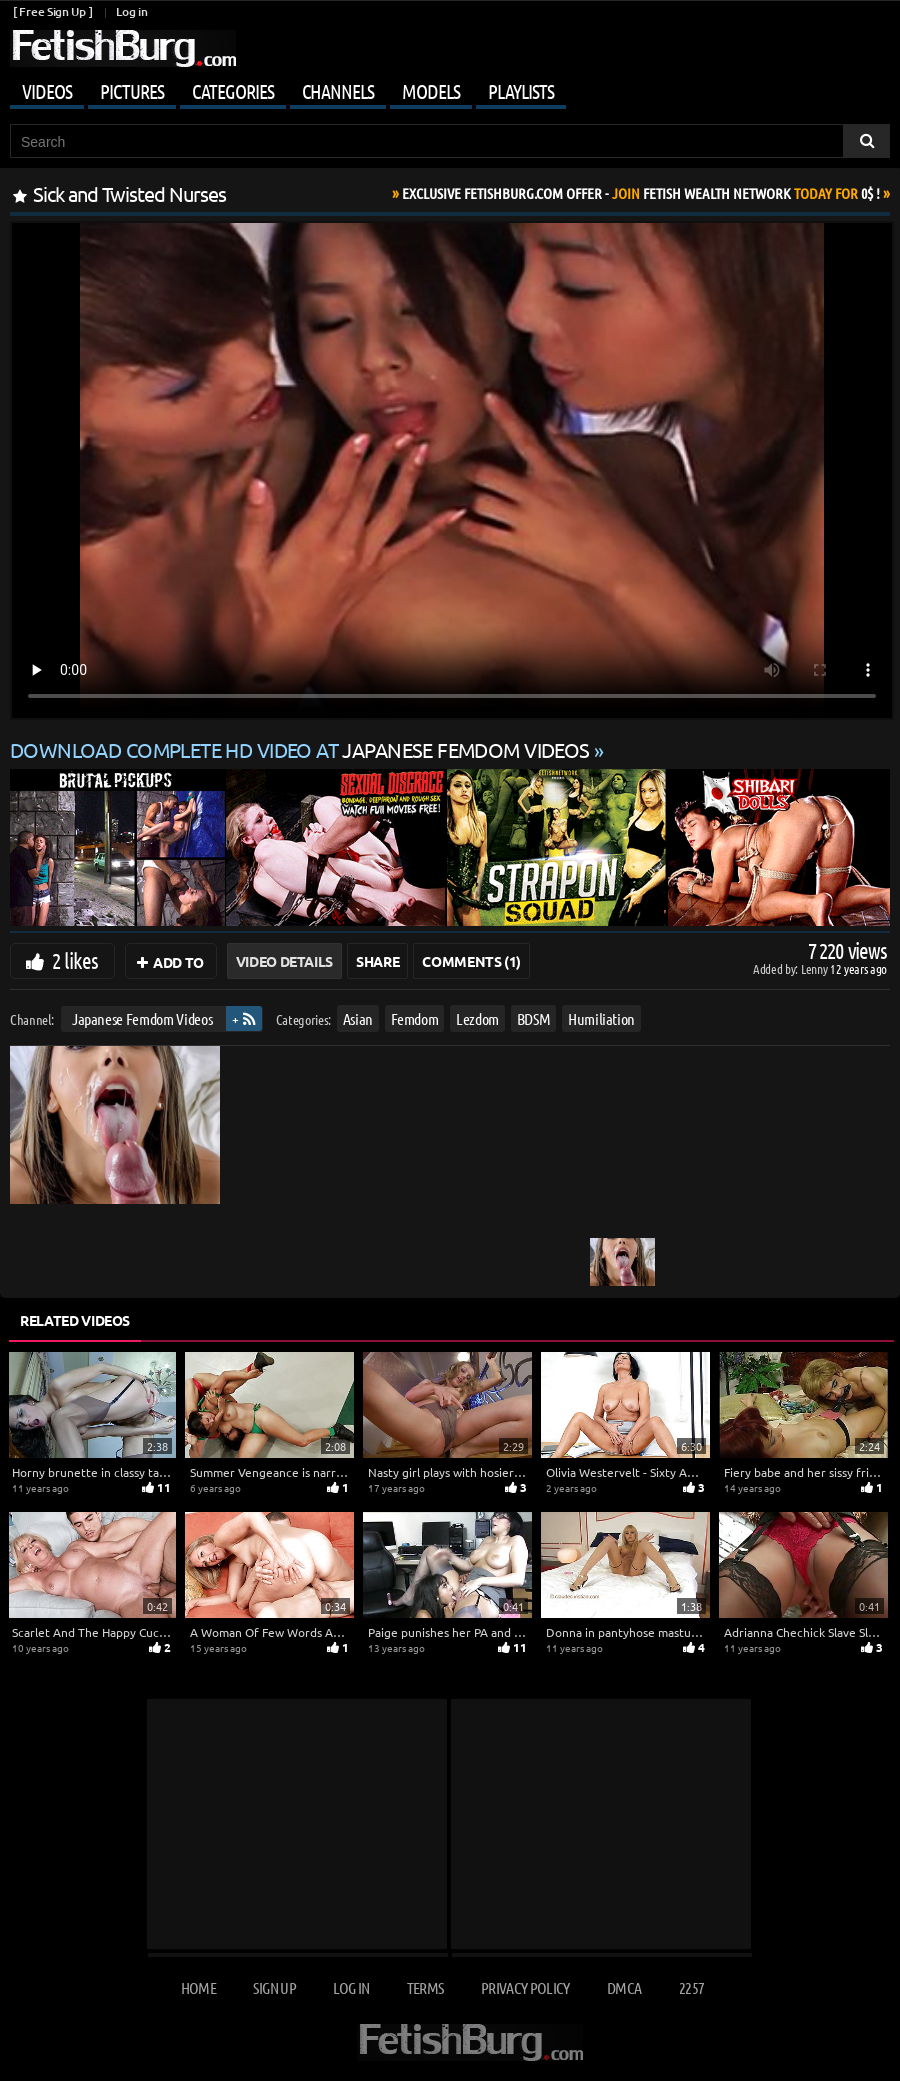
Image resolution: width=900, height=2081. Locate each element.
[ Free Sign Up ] (52, 11)
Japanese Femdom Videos (142, 1018)
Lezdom (477, 1018)
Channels (338, 91)
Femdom (415, 1018)
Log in (131, 11)
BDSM (534, 1018)
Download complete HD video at (302, 749)
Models (431, 91)
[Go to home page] (123, 48)
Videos (47, 91)
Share (377, 961)
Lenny (815, 968)
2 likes (75, 960)
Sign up (274, 1987)
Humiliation (601, 1018)
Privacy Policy (525, 1987)
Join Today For (641, 193)
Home (198, 1987)
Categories (233, 91)
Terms (425, 1987)
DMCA (624, 1987)
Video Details (284, 961)
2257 (691, 1987)
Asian (358, 1018)
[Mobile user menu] (450, 88)
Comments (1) (471, 961)
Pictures (132, 91)
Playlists (521, 91)
